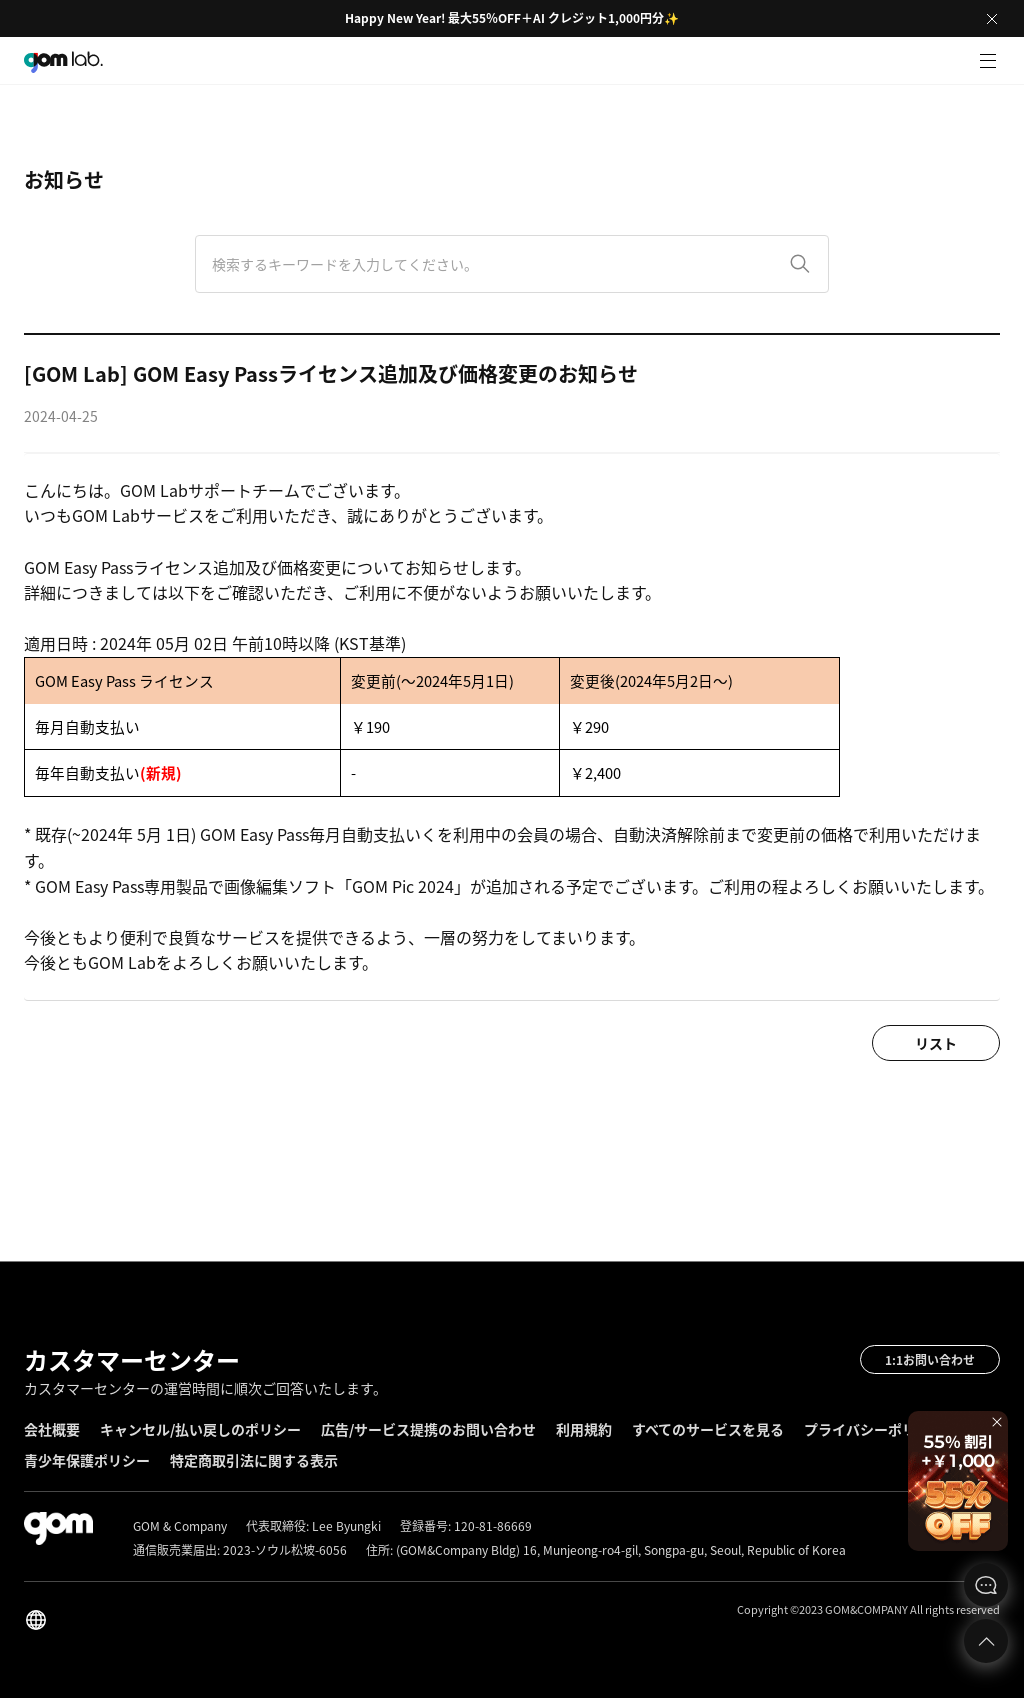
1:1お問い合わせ (930, 1360)
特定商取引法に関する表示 (254, 1460)
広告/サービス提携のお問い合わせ (428, 1429)
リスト (936, 1043)
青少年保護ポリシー (87, 1460)
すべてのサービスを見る (708, 1429)
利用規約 (584, 1429)
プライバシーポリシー (874, 1429)
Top (986, 1641)
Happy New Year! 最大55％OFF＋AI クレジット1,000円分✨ (512, 18)
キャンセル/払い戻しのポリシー (200, 1429)
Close (992, 19)
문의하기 (986, 1585)
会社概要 (52, 1429)
